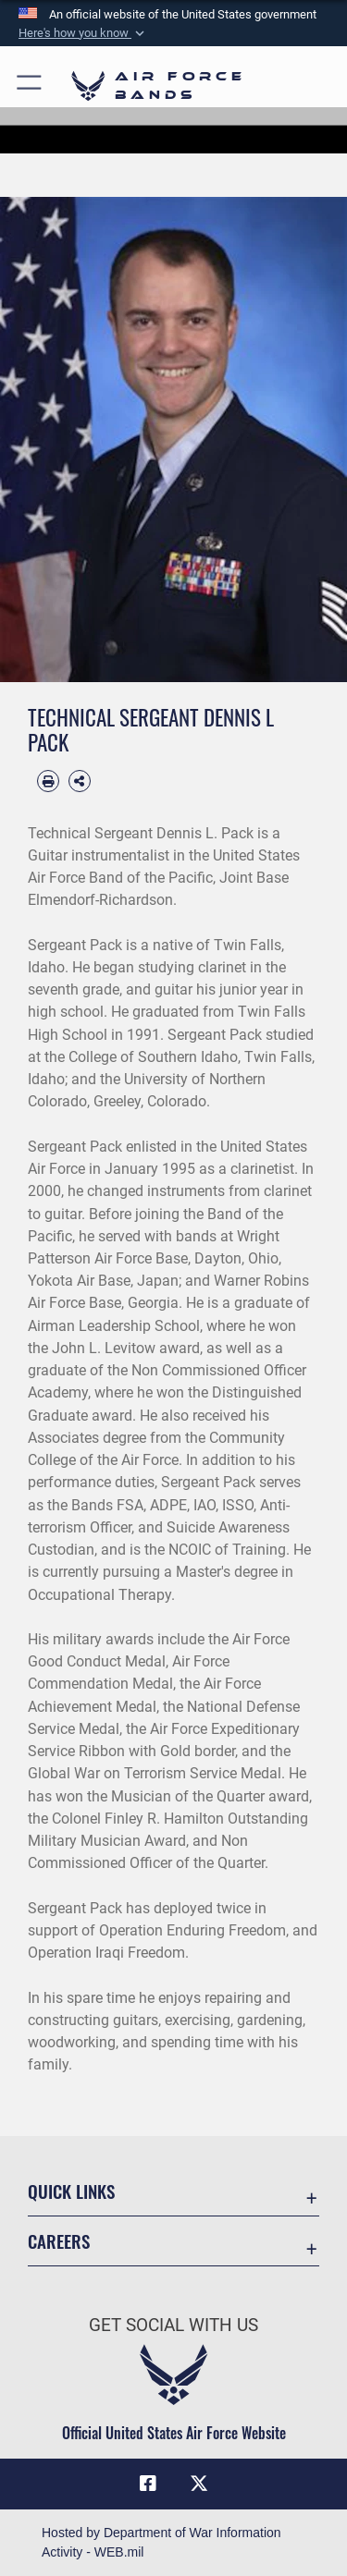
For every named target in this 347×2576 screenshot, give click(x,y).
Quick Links (71, 2191)
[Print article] (48, 781)
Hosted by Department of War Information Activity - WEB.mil (161, 2542)
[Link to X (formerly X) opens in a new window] (199, 2483)
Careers (59, 2241)
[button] (83, 33)
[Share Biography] (79, 781)
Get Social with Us (173, 2325)
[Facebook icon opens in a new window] (148, 2483)
